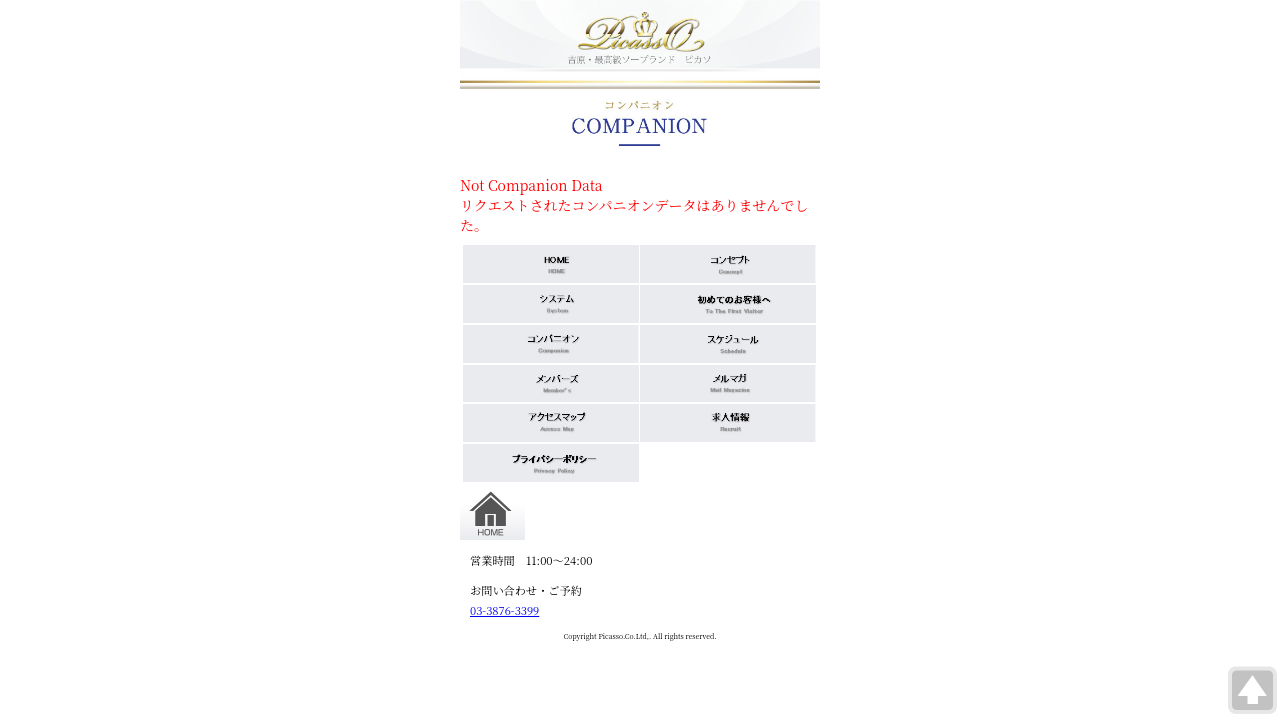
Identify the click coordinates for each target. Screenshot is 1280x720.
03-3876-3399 (504, 610)
